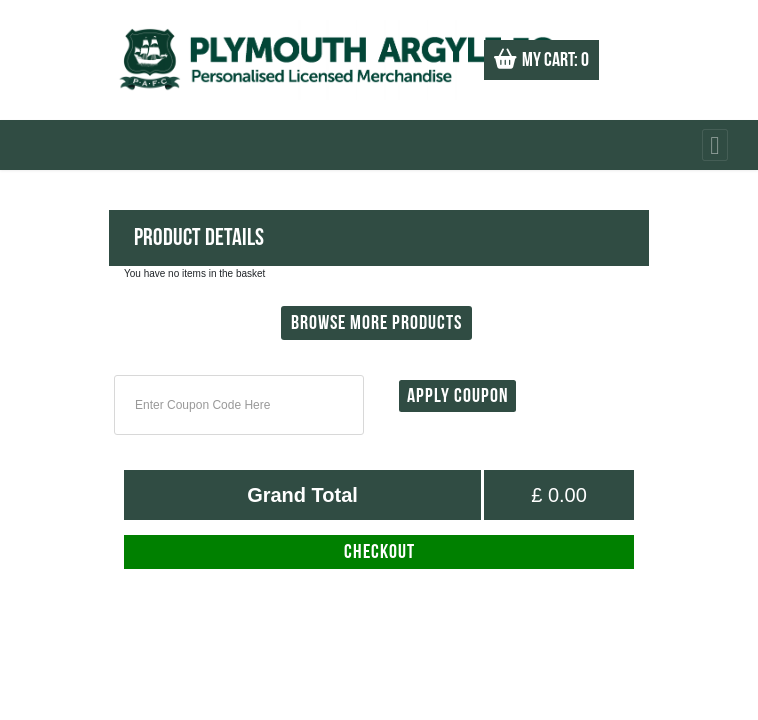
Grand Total (302, 495)
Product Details (199, 237)
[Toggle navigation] (715, 145)
